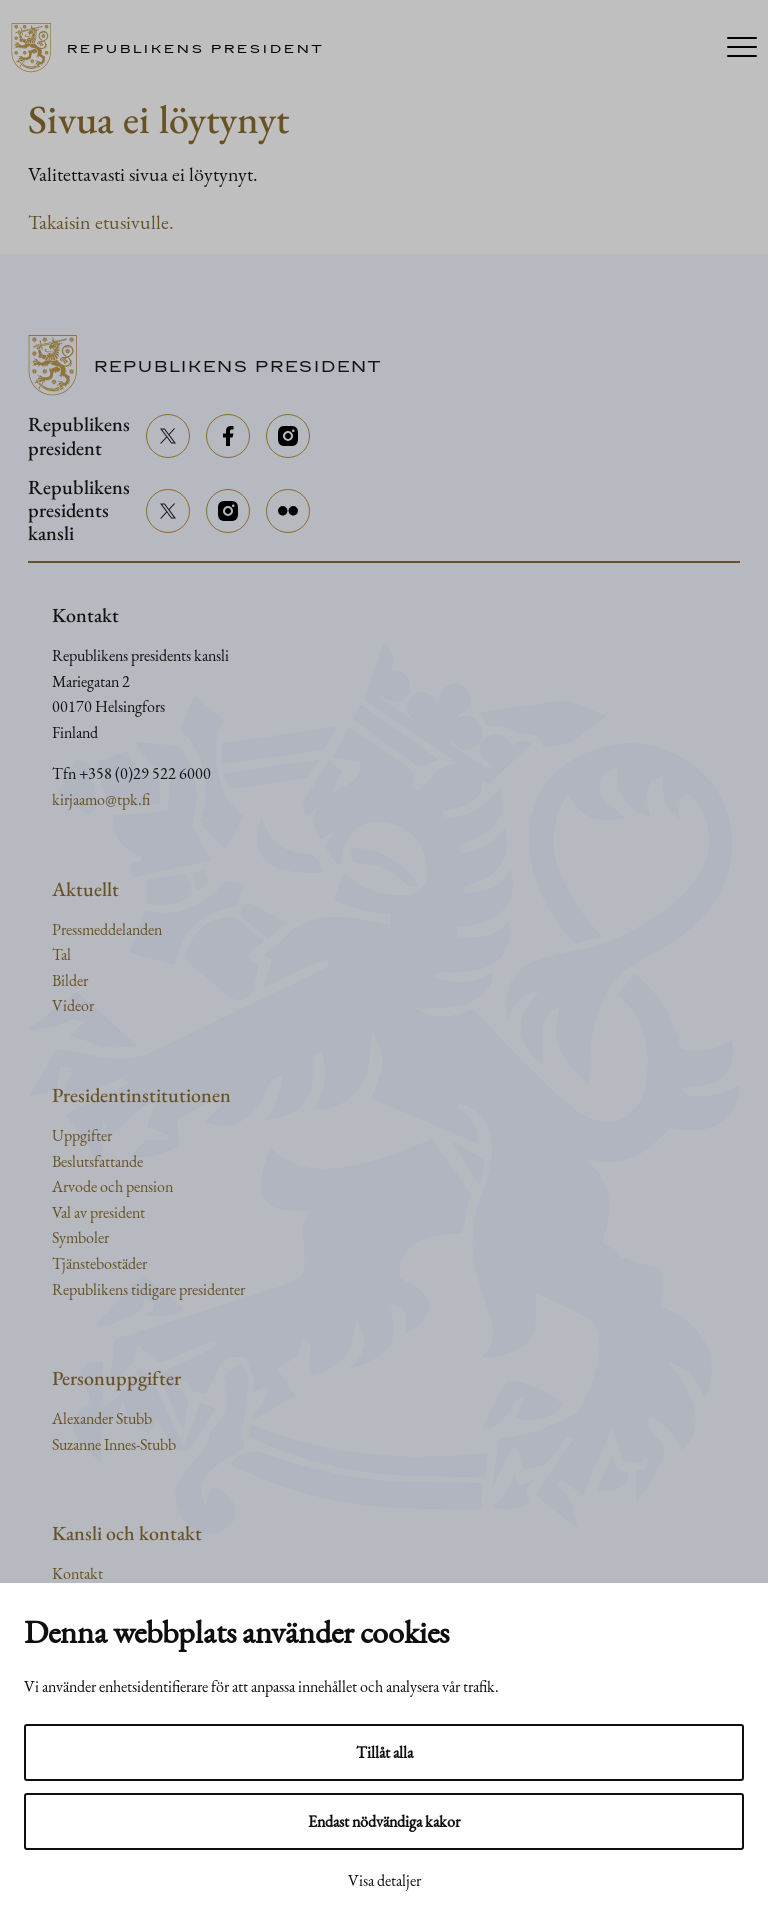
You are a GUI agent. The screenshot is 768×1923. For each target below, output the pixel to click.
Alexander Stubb (102, 1418)
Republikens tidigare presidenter (148, 1289)
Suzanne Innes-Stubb (114, 1444)
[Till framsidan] (174, 48)
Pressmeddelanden (107, 929)
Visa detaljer (384, 1880)
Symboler (80, 1237)
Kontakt (77, 1573)
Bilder (70, 980)
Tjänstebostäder (99, 1263)
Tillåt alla (384, 1752)
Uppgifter (82, 1135)
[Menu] (742, 48)
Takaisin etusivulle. (101, 222)
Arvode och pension (112, 1186)
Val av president (98, 1212)
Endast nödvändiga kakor (384, 1821)
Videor (73, 1005)
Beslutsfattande (97, 1161)
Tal (61, 954)
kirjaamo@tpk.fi (101, 799)
